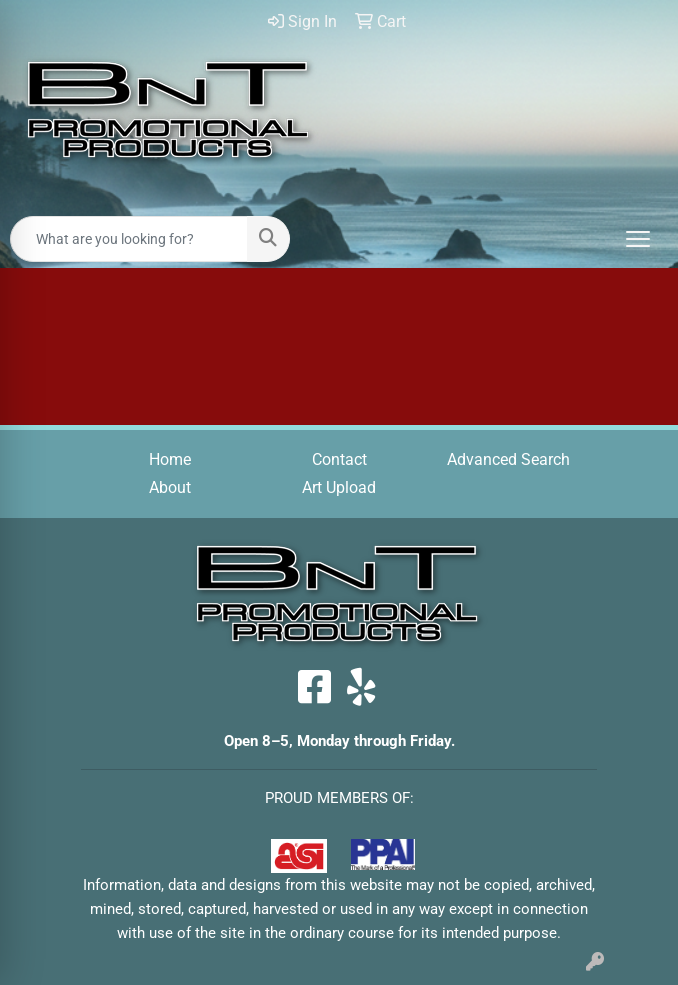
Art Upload (339, 487)
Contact (339, 459)
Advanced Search (508, 459)
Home (170, 459)
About (170, 487)
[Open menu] (638, 239)
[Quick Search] (129, 239)
